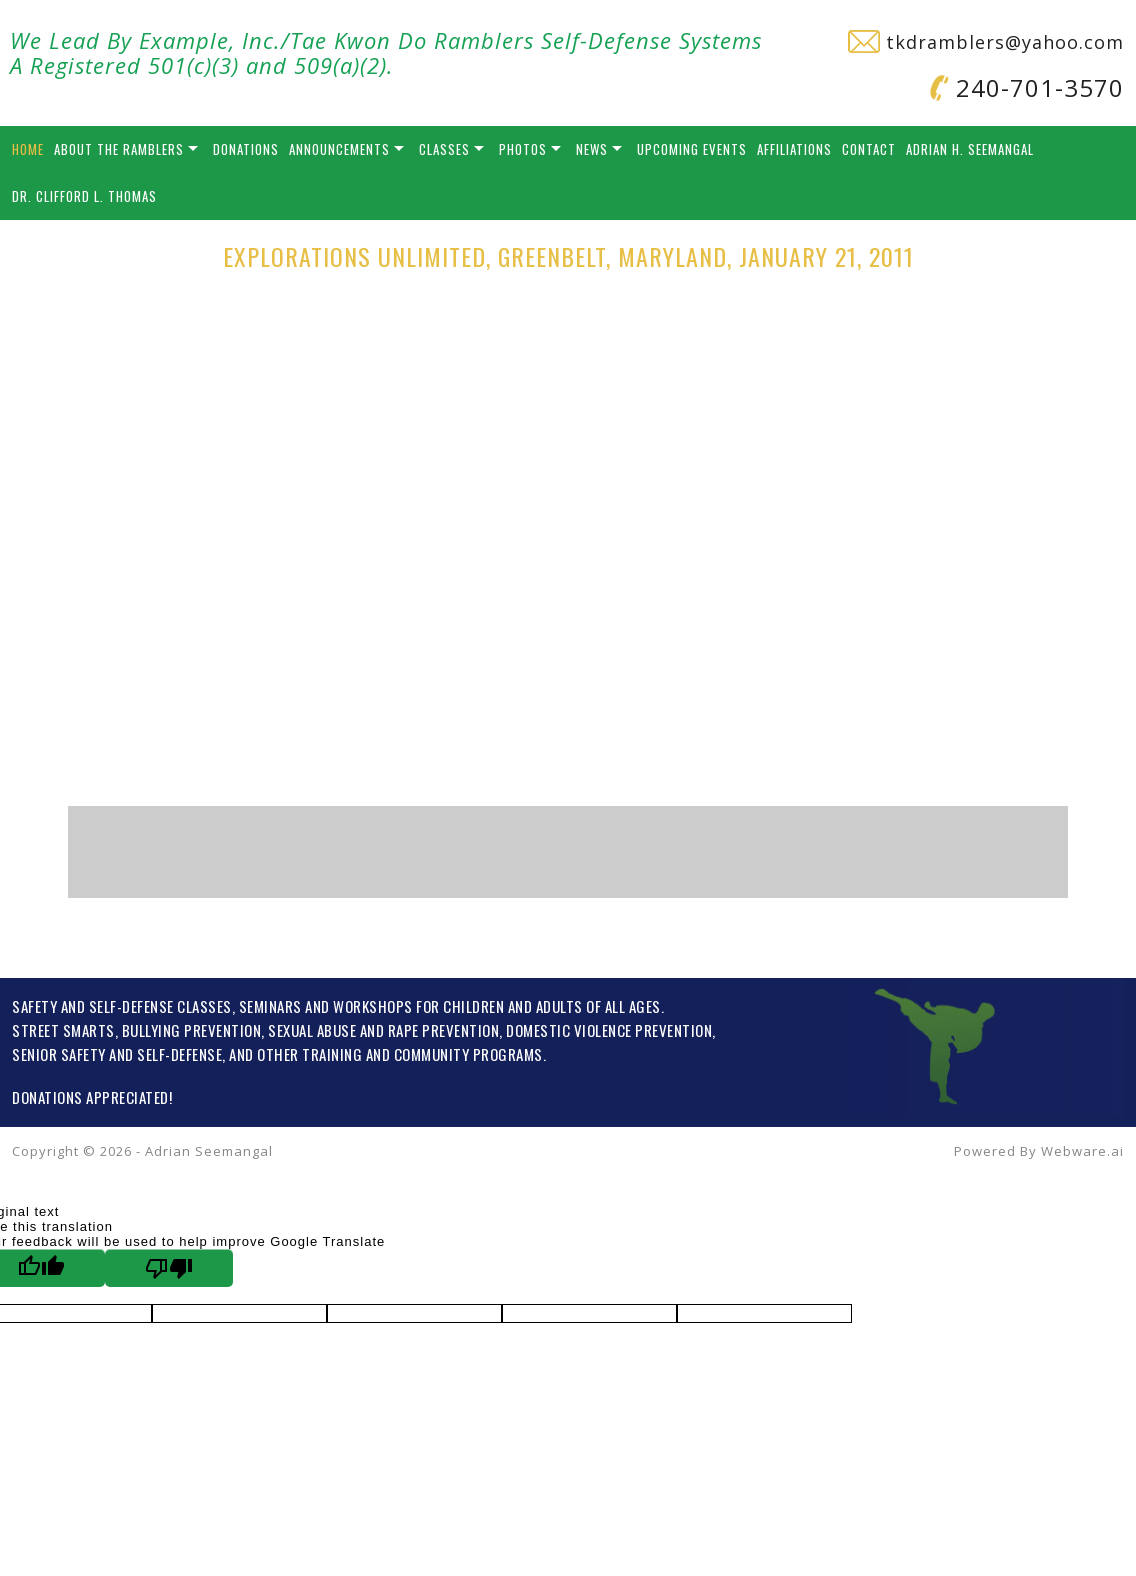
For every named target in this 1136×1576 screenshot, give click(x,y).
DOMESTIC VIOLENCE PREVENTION (609, 1030)
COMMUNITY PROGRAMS (468, 1054)
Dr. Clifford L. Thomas (84, 196)
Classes (444, 149)
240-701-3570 (1027, 87)
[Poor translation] (169, 1268)
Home (28, 149)
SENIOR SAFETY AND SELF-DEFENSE (117, 1054)
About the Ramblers (119, 149)
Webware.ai (1082, 1151)
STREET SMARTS (63, 1030)
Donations (246, 149)
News (592, 149)
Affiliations (794, 149)
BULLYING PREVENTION (192, 1030)
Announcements (339, 149)
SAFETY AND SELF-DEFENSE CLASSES (122, 1006)
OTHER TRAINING (309, 1054)
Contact (869, 149)
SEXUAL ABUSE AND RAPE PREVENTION (383, 1030)
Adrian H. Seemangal (970, 149)
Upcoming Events (692, 149)
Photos (523, 149)
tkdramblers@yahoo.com (986, 42)
